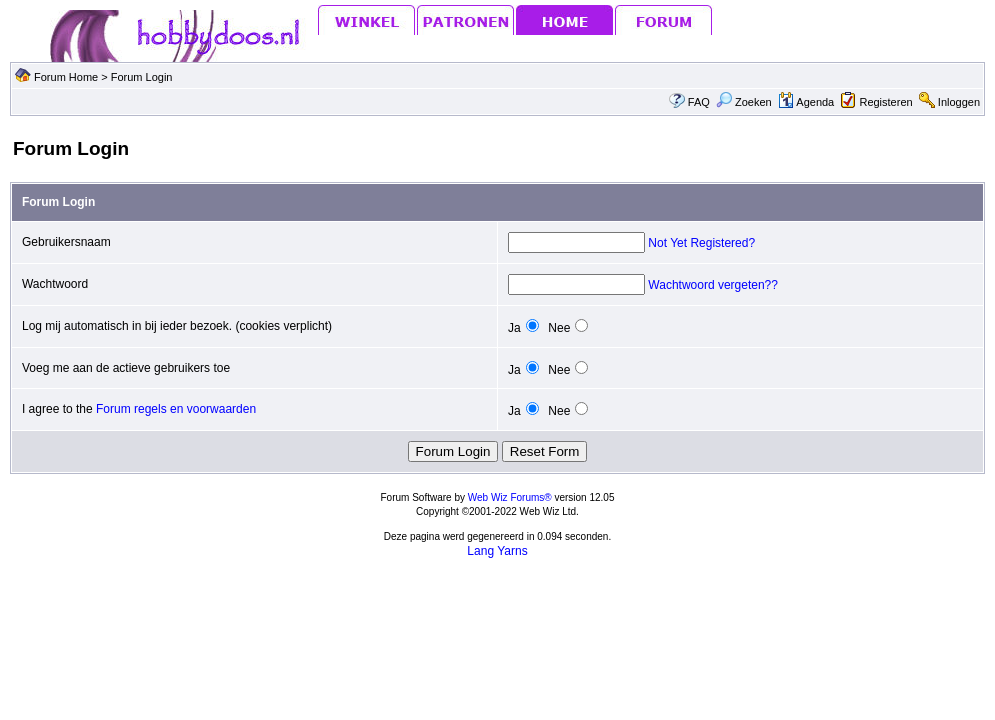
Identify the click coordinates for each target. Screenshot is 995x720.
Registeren (885, 102)
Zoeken (744, 102)
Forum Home (66, 77)
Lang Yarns (497, 551)
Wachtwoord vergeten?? (713, 285)
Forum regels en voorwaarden (176, 409)
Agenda (806, 102)
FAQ (699, 102)
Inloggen (959, 102)
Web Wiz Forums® (510, 497)
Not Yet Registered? (701, 243)
